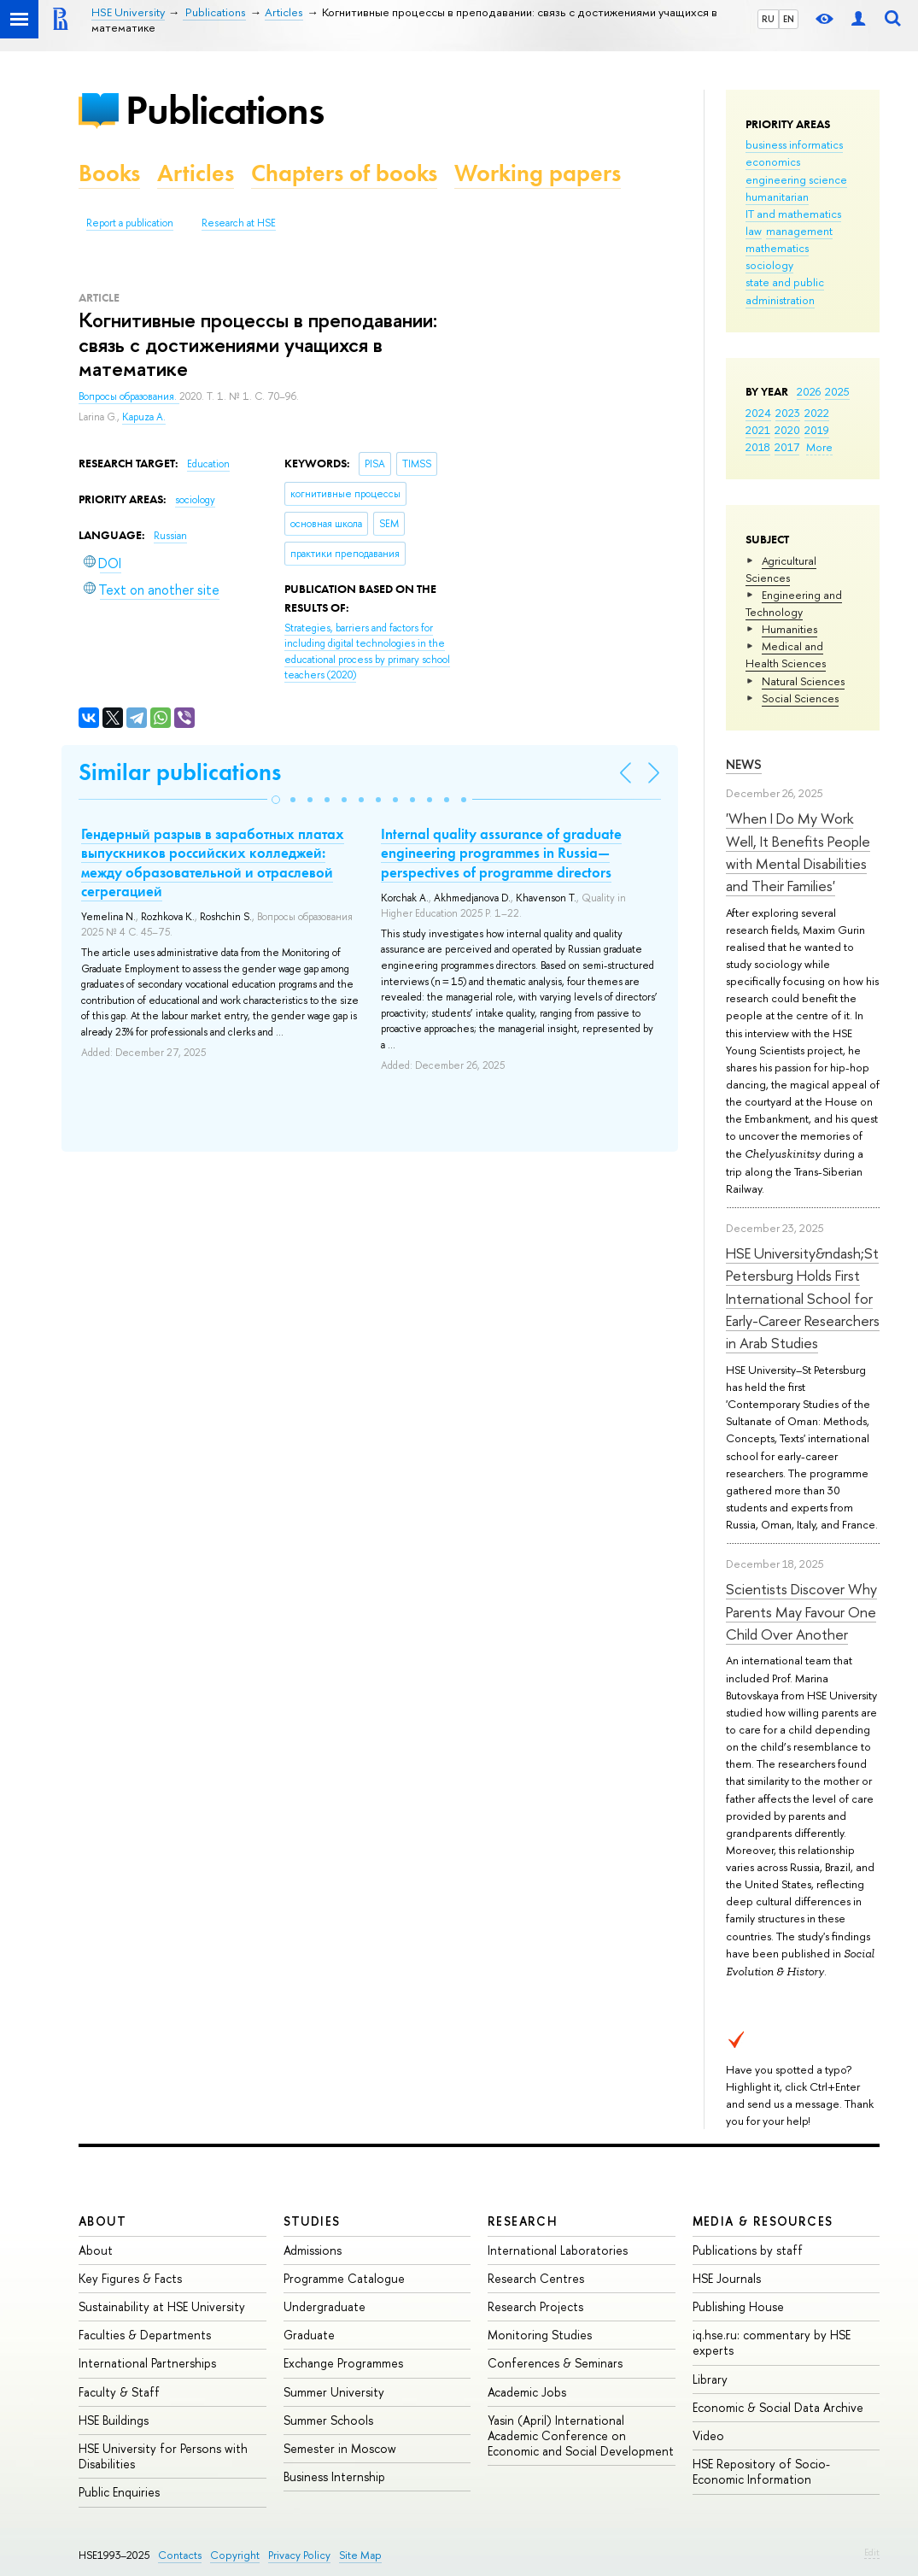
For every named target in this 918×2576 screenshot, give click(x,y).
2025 (837, 391)
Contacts (180, 2555)
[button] (275, 799)
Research (523, 2221)
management (799, 230)
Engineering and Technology (794, 603)
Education (208, 464)
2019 (816, 429)
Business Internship (334, 2476)
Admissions (313, 2250)
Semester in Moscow (340, 2448)
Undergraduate (324, 2306)
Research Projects (535, 2306)
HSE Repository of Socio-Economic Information (761, 2471)
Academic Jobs (527, 2392)
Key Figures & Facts (130, 2278)
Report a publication (129, 223)
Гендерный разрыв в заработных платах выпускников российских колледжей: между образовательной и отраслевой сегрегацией (212, 862)
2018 (758, 447)
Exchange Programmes (343, 2363)
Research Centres (536, 2278)
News (744, 764)
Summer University (334, 2392)
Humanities (789, 629)
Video (708, 2435)
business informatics (794, 144)
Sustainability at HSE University (162, 2306)
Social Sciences (800, 698)
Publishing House (738, 2306)
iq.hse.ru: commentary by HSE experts (772, 2342)
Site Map (360, 2555)
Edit (872, 2552)
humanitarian (777, 196)
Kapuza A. (144, 417)
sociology (769, 265)
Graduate (309, 2335)
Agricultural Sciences (781, 569)
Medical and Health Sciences (786, 654)
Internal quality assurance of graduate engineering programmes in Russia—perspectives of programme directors (501, 852)
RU (768, 19)
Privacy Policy (299, 2555)
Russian (170, 536)
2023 (787, 412)
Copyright (235, 2555)
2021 (758, 429)
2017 (787, 447)
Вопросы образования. (129, 396)
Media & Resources (763, 2221)
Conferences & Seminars (555, 2363)
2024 (758, 412)
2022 (816, 412)
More (819, 447)
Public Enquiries (119, 2492)
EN (788, 19)
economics (773, 161)
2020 (787, 429)
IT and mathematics (793, 213)
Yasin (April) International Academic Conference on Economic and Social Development (581, 2435)
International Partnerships (147, 2363)
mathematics (777, 247)
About (102, 2221)
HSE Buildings (114, 2420)
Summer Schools (328, 2420)
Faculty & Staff (119, 2392)
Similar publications (180, 772)
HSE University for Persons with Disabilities (163, 2456)
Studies (312, 2221)
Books (109, 173)
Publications (225, 110)
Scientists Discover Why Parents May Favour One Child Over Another (801, 1611)
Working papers (537, 173)
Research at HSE (239, 223)
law (754, 230)
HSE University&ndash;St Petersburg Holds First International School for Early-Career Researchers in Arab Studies (803, 1298)
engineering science (796, 179)
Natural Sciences (803, 681)
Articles (195, 173)
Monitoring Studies (540, 2335)
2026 (809, 391)
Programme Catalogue (344, 2278)
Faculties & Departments (145, 2335)
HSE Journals (727, 2278)
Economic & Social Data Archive (778, 2407)
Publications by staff (748, 2250)
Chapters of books (344, 173)
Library (710, 2379)
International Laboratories (558, 2250)
